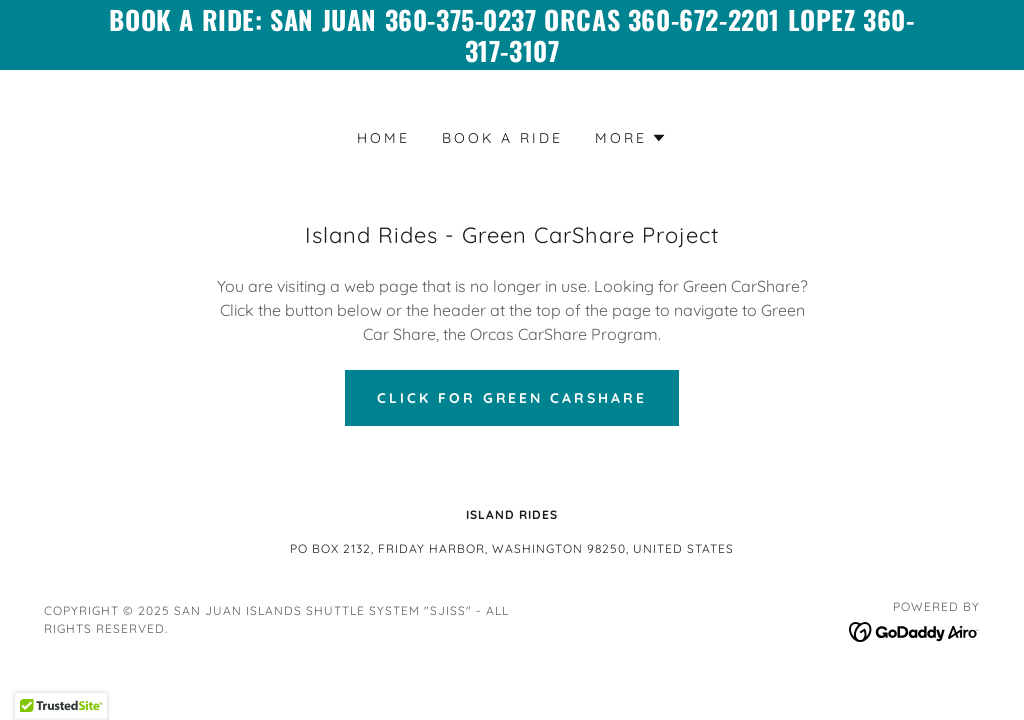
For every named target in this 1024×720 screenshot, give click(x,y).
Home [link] (383, 138)
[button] (631, 138)
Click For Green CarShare (512, 398)
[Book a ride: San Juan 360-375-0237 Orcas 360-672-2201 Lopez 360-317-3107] (512, 35)
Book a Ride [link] (502, 138)
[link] (914, 630)
